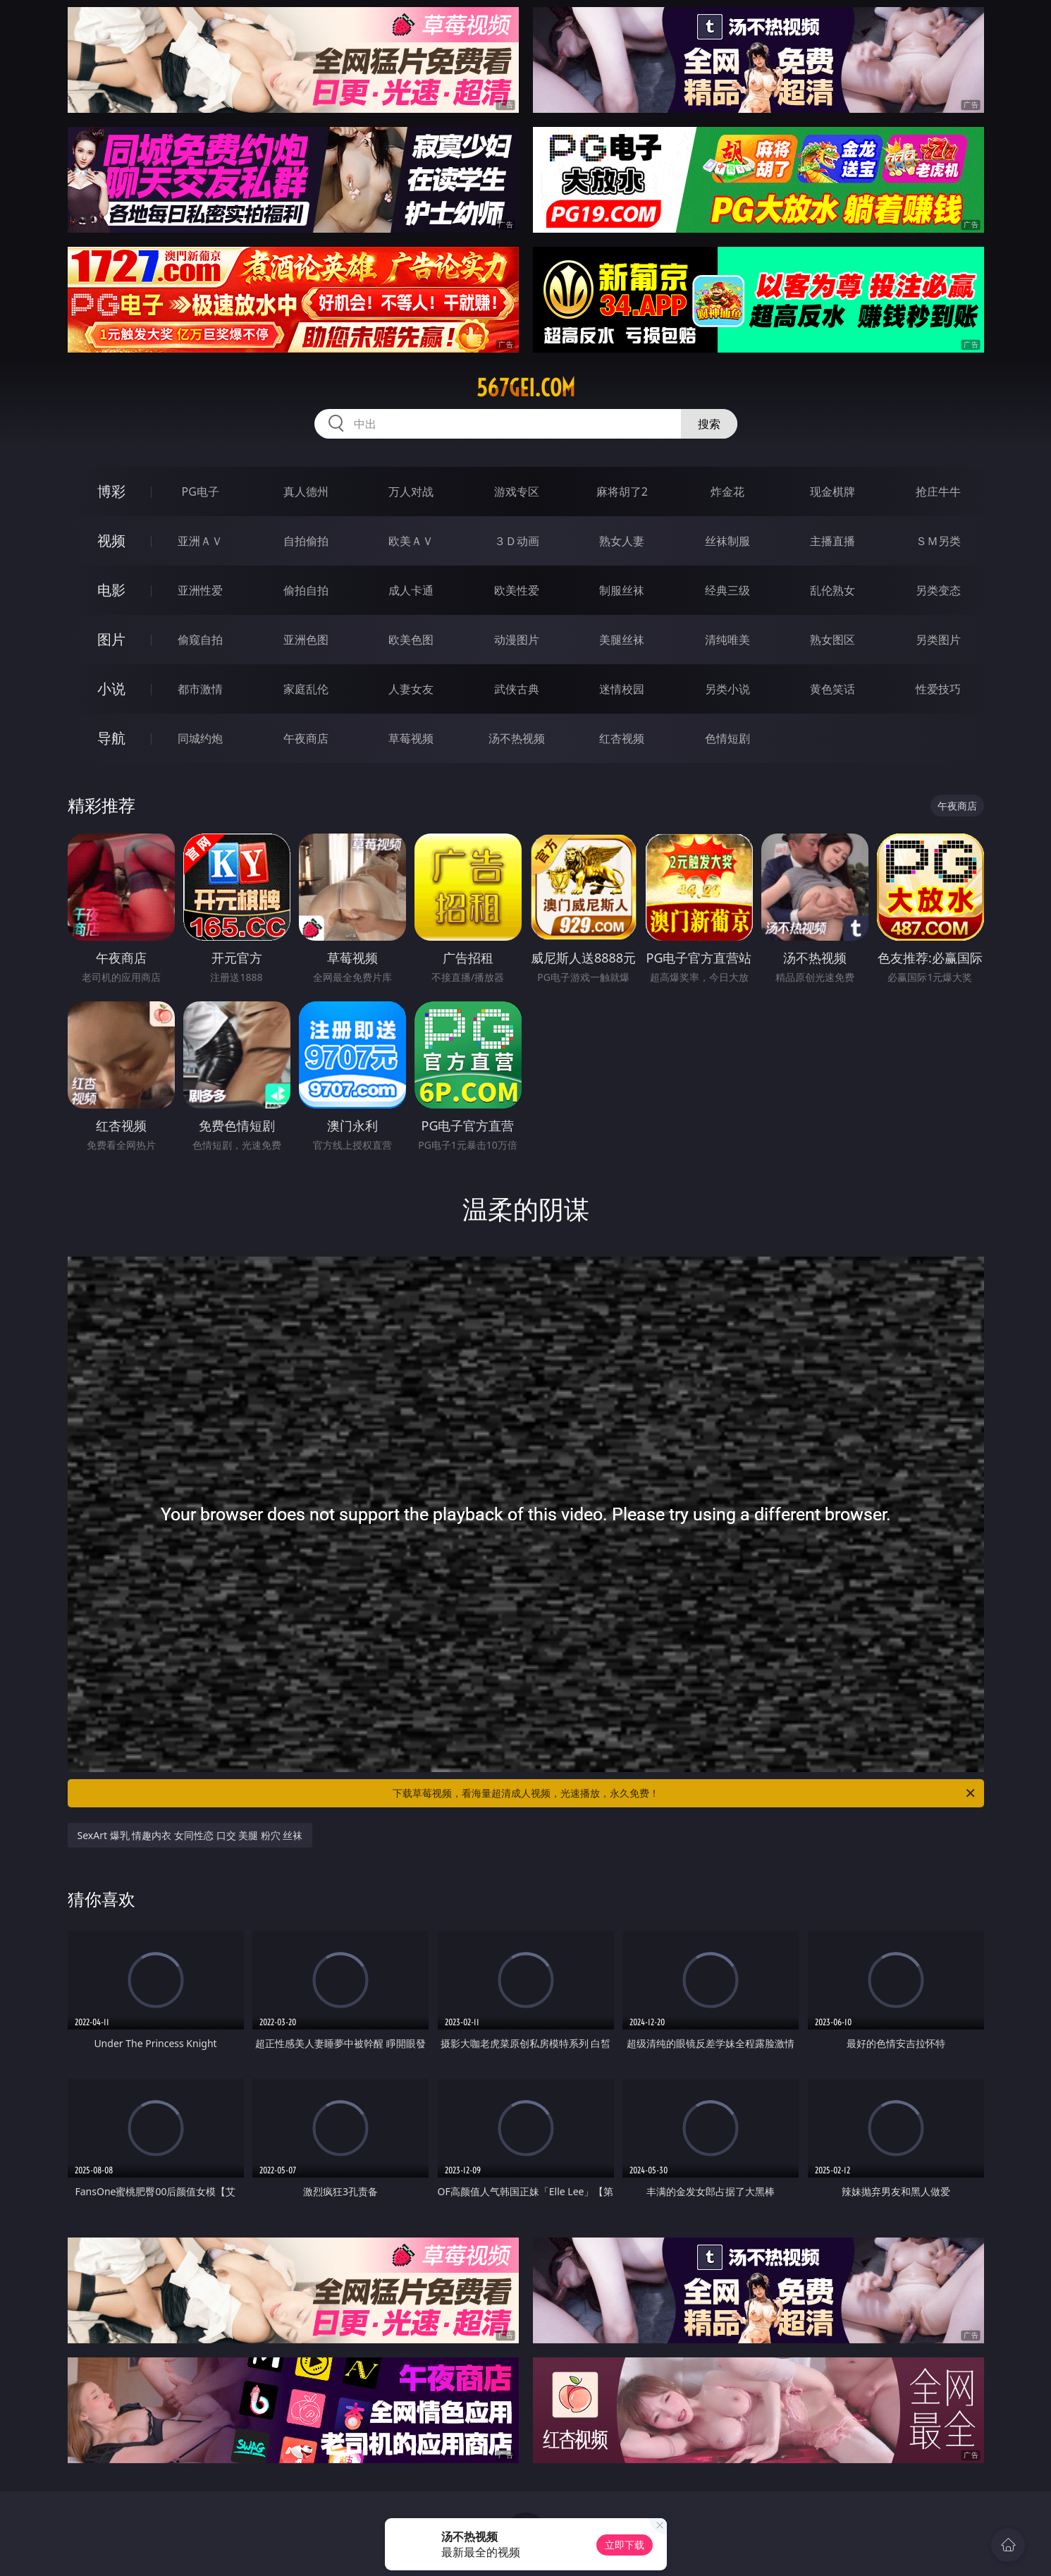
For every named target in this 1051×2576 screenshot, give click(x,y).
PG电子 (200, 491)
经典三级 (727, 590)
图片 (111, 639)
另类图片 (938, 639)
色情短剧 (727, 738)
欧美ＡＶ (411, 541)
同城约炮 (200, 738)
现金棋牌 (832, 491)
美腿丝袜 (621, 639)
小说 (111, 688)
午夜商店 (305, 738)
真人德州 (305, 491)
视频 (111, 540)
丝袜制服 (727, 541)
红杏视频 (621, 738)
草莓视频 (411, 738)
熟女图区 (832, 639)
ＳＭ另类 (938, 541)
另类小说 (727, 689)
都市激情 (200, 689)
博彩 (111, 491)
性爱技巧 (938, 689)
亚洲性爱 (200, 590)
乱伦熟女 (832, 590)
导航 (111, 737)
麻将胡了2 (622, 491)
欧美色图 (411, 639)
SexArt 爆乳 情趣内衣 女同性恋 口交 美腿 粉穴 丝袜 (190, 1835)
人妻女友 (411, 689)
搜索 (709, 424)
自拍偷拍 (305, 541)
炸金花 (727, 491)
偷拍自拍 (305, 590)
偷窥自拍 (200, 639)
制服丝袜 (621, 590)
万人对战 (411, 491)
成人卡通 (411, 590)
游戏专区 (516, 491)
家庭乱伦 (305, 689)
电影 (111, 589)
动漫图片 (516, 639)
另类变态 (938, 590)
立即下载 (624, 2544)
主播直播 (832, 541)
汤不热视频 (516, 738)
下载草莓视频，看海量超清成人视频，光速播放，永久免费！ (685, 1793)
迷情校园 (621, 689)
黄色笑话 (832, 689)
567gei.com (526, 388)
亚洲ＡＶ (200, 541)
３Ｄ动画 (516, 541)
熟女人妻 (621, 541)
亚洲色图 (305, 639)
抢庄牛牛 (938, 491)
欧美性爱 (516, 590)
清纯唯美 (727, 639)
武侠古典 (516, 689)
